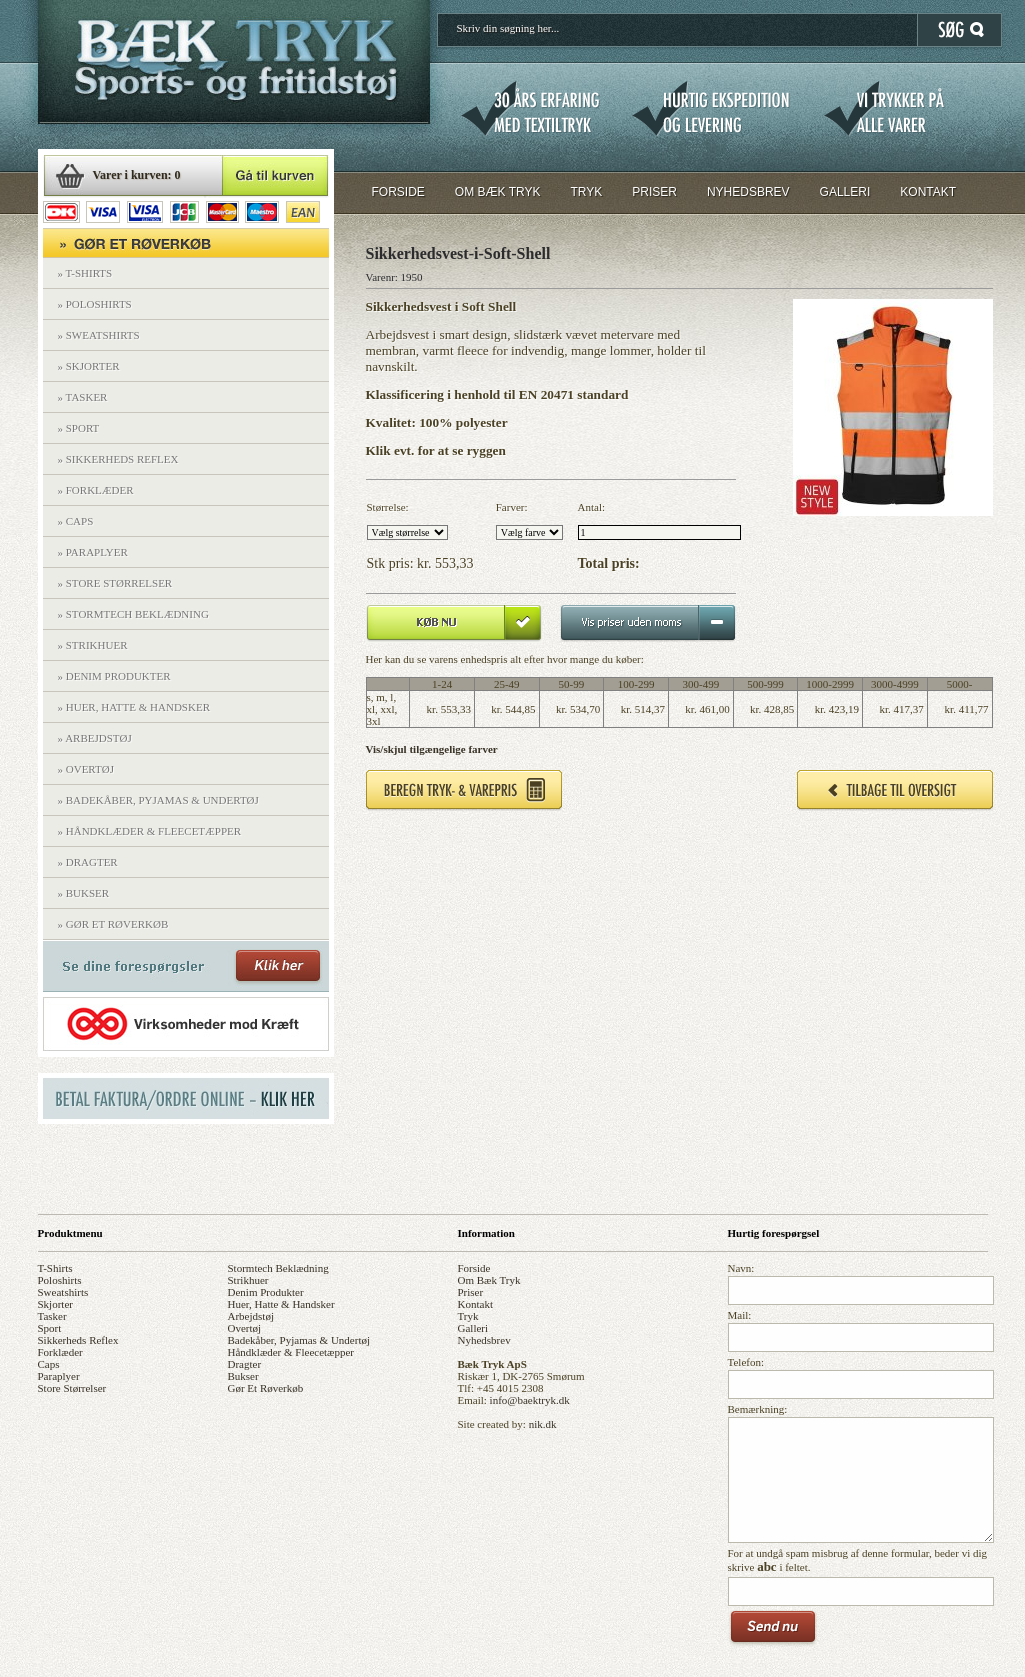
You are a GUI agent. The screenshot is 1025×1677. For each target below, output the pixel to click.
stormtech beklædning (278, 1268)
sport (50, 1328)
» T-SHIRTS (85, 273)
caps (49, 1364)
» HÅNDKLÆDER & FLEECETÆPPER (150, 831)
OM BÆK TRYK (498, 192)
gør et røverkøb (266, 1388)
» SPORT (79, 428)
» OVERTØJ (86, 769)
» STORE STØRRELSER (115, 583)
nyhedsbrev (484, 1340)
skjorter (55, 1304)
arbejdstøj (251, 1316)
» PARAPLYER (93, 552)
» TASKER (83, 397)
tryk (468, 1316)
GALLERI (845, 192)
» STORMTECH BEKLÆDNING (133, 614)
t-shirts (55, 1268)
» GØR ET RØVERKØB (113, 924)
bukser (243, 1376)
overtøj (245, 1328)
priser (471, 1292)
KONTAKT (928, 192)
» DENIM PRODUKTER (114, 676)
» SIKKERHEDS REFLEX (118, 459)
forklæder (60, 1352)
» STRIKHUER (93, 645)
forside (474, 1268)
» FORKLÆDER (96, 490)
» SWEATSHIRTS (99, 335)
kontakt (475, 1304)
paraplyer (59, 1376)
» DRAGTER (88, 862)
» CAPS (76, 521)
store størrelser (72, 1388)
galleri (473, 1328)
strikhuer (248, 1280)
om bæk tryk (489, 1280)
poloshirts (60, 1280)
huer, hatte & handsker (281, 1304)
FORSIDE (398, 192)
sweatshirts (63, 1292)
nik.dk (543, 1424)
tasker (52, 1316)
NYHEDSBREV (748, 192)
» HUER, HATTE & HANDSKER (134, 707)
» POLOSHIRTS (95, 304)
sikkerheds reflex (78, 1340)
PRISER (654, 192)
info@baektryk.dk (530, 1400)
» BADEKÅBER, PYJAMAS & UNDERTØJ (158, 800)
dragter (245, 1364)
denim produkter (266, 1292)
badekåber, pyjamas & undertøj (299, 1340)
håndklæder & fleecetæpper (291, 1352)
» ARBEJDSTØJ (95, 738)
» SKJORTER (89, 366)
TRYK (586, 192)
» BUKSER (84, 893)
